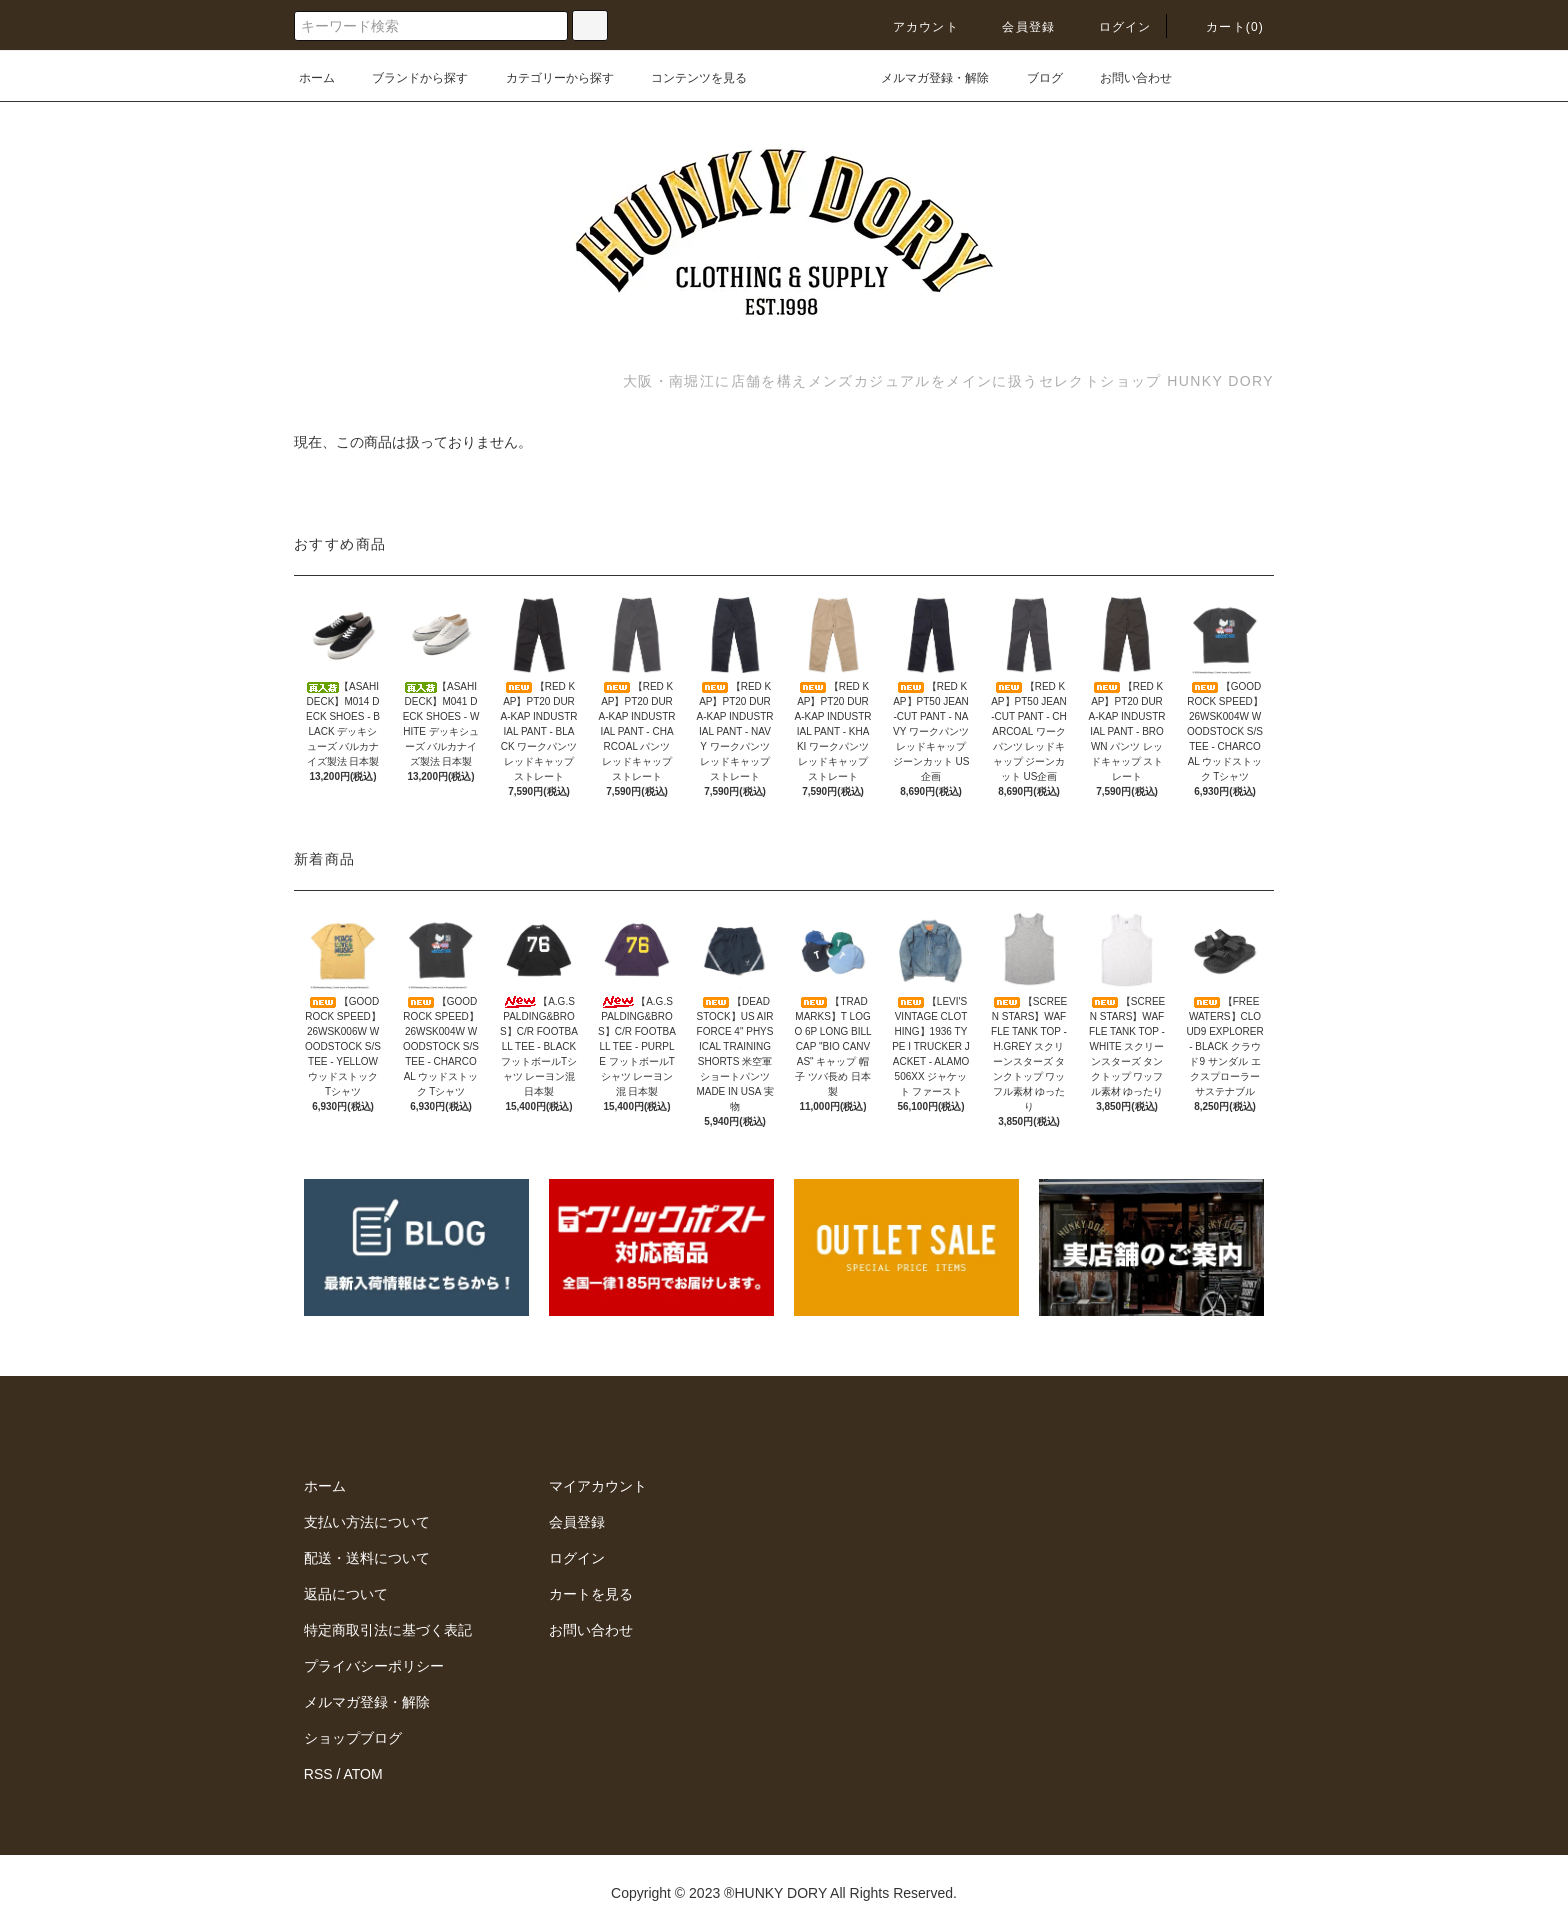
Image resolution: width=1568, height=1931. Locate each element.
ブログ (1033, 78)
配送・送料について (367, 1558)
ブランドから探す (408, 78)
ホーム (317, 78)
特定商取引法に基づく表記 (388, 1630)
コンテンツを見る (687, 78)
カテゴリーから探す (548, 78)
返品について (346, 1594)
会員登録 (1016, 27)
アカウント (914, 27)
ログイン (1113, 27)
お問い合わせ (1124, 78)
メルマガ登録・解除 (923, 78)
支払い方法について (367, 1522)
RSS (318, 1774)
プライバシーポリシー (374, 1666)
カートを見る (591, 1594)
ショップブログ (353, 1738)
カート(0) (1223, 27)
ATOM (363, 1774)
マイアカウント (598, 1486)
